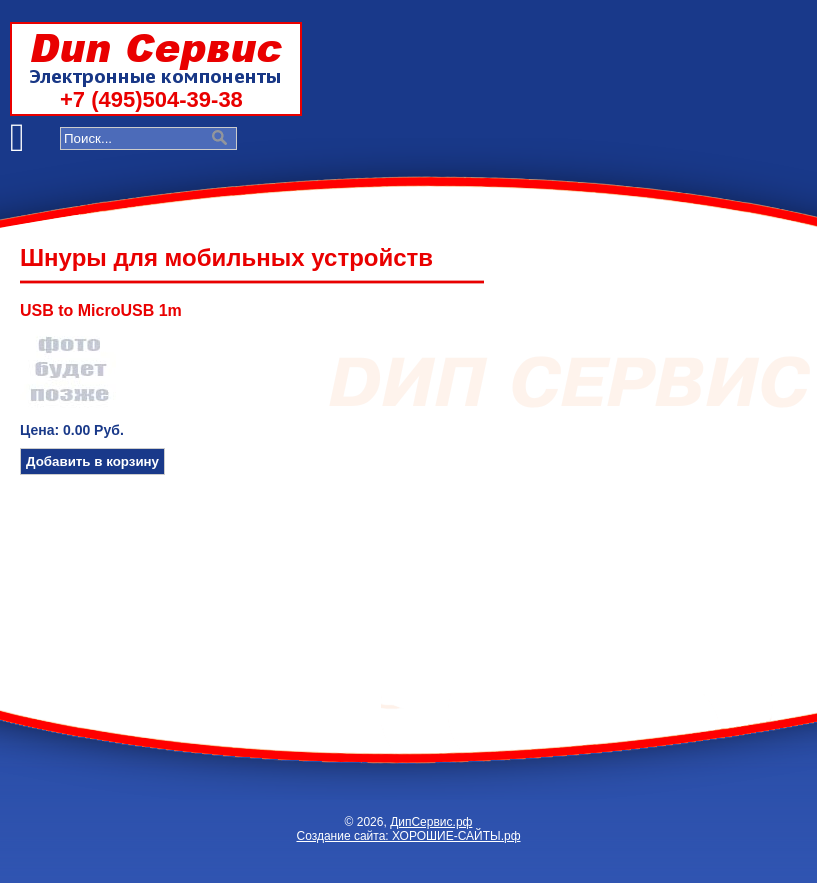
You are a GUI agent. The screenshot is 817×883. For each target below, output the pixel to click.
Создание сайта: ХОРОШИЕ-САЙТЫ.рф (408, 836)
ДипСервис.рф (431, 822)
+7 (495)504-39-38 (151, 99)
